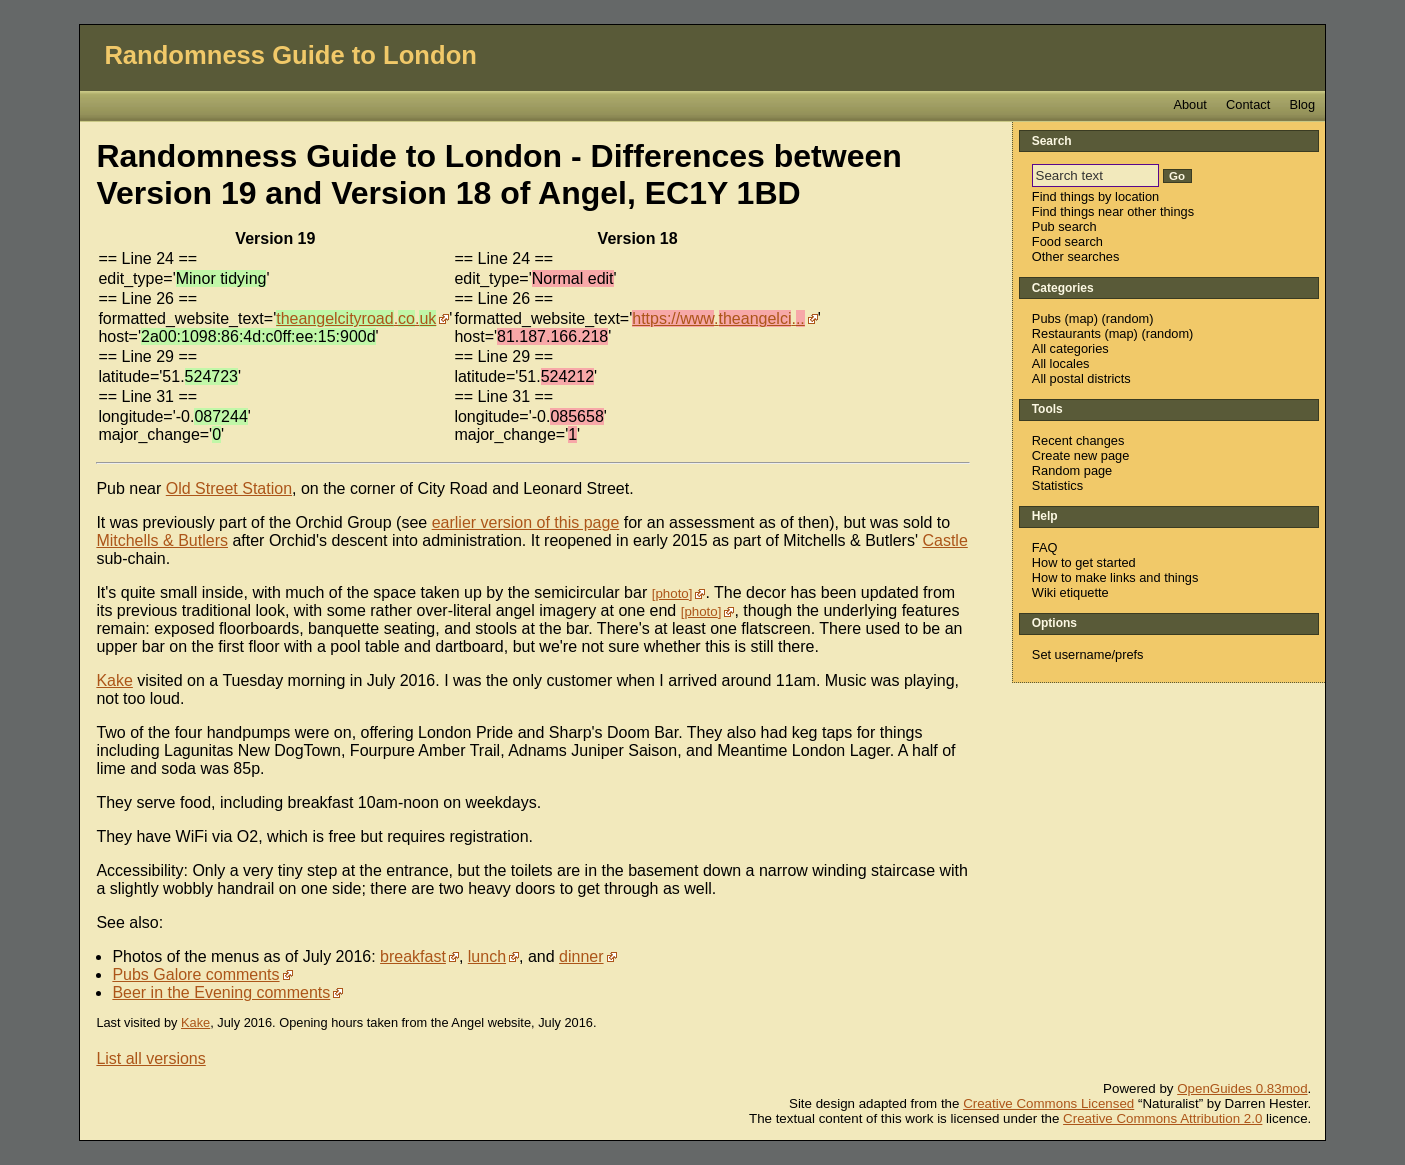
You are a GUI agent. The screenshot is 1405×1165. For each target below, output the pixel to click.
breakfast (413, 956)
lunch (487, 956)
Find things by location (1095, 196)
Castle (944, 540)
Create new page (1080, 455)
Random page (1072, 470)
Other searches (1076, 256)
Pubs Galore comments (195, 974)
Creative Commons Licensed (1048, 1103)
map (1081, 318)
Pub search (1064, 226)
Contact (1248, 104)
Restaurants (1066, 333)
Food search (1067, 241)
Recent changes (1078, 440)
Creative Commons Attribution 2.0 (1162, 1118)
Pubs (1046, 318)
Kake (114, 680)
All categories (1070, 348)
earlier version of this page (526, 522)
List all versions (150, 1058)
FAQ (1045, 547)
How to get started (1084, 562)
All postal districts (1081, 378)
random (1127, 318)
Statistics (1057, 485)
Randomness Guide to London (290, 55)
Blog (1302, 104)
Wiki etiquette (1070, 592)
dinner (581, 956)
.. (356, 318)
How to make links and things (1115, 577)
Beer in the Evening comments (221, 992)
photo (671, 593)
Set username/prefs (1088, 654)
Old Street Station (229, 488)
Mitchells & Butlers (162, 540)
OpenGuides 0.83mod (1242, 1088)
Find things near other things (1113, 211)
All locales (1061, 363)
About (1189, 104)
